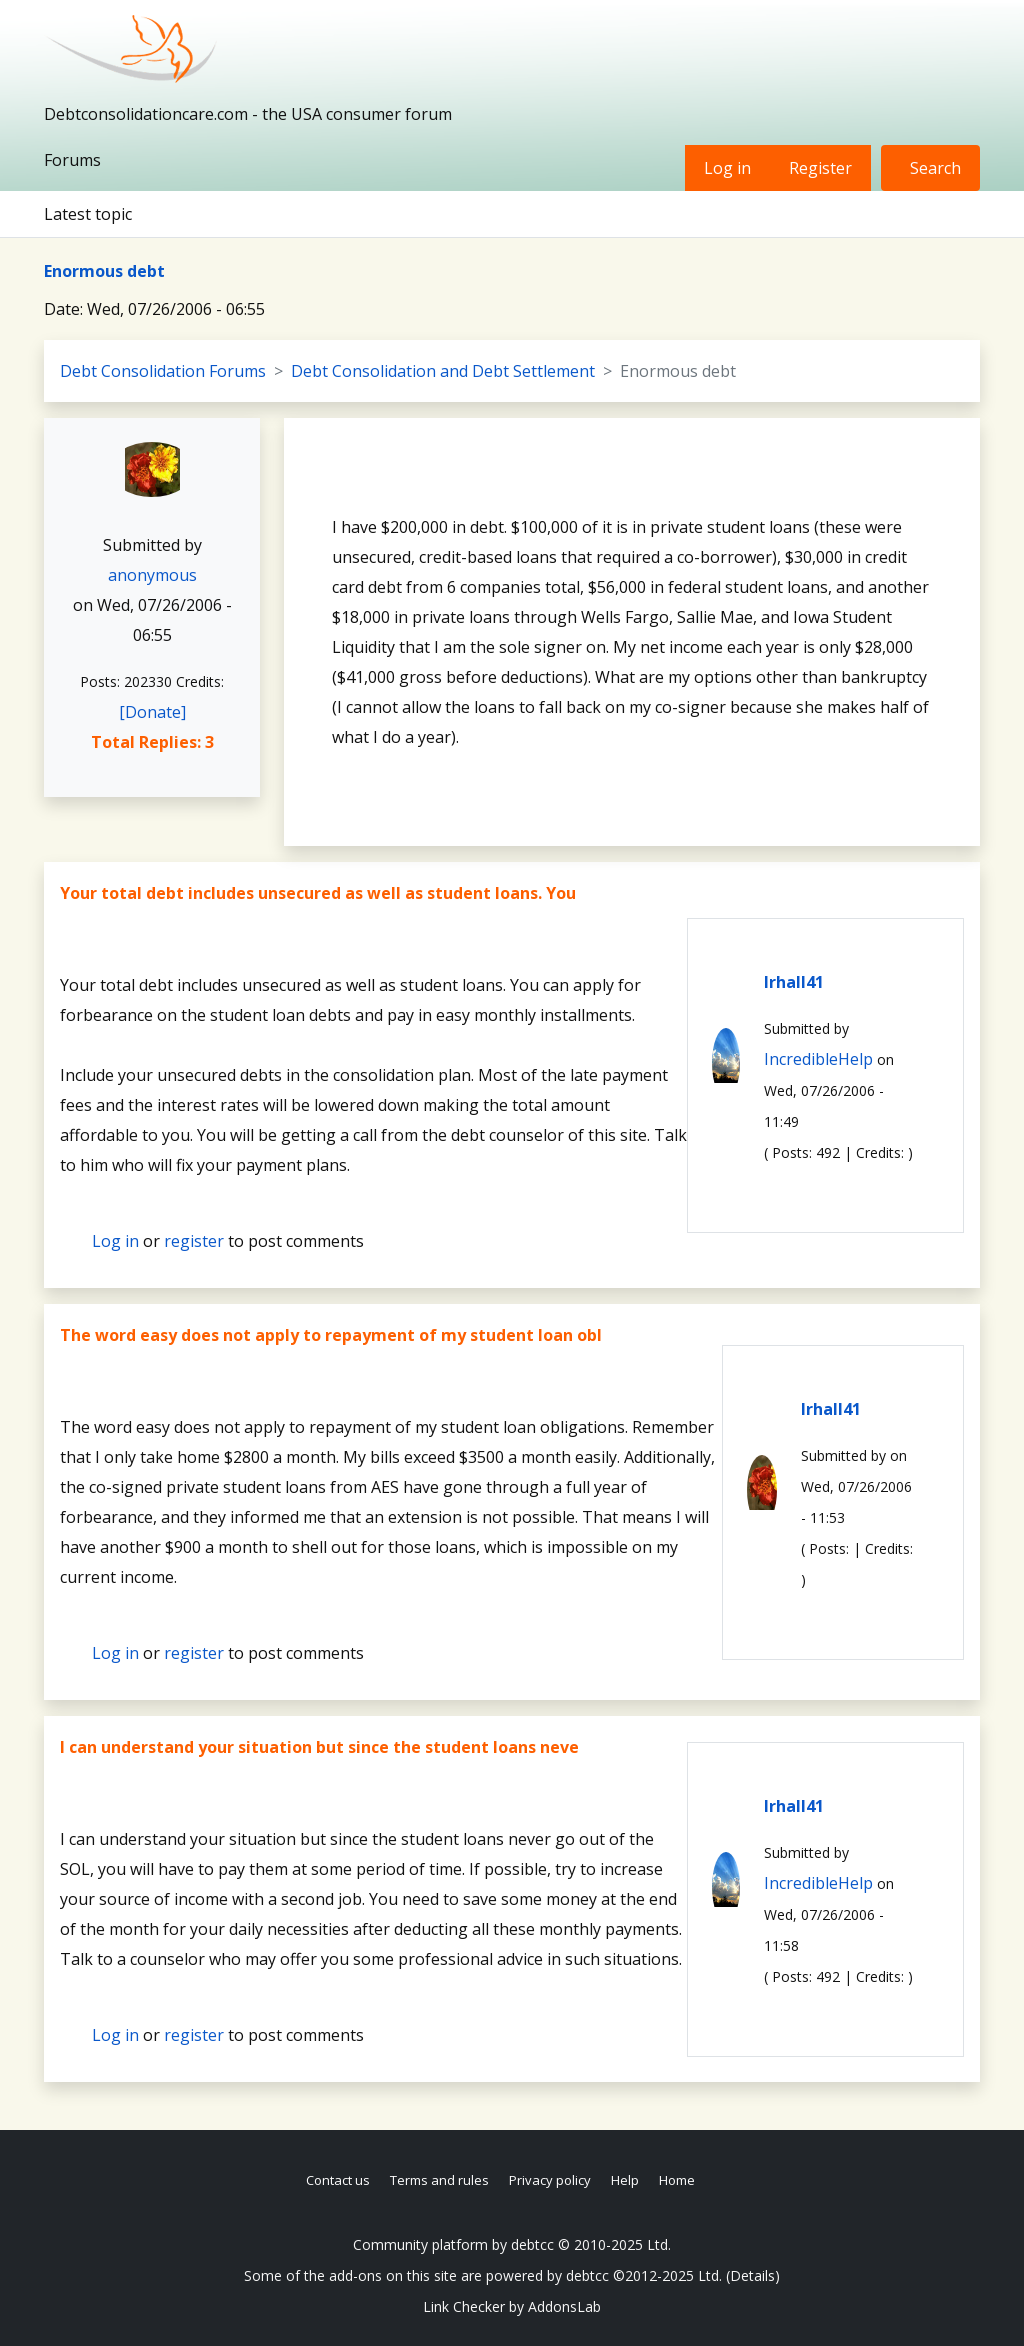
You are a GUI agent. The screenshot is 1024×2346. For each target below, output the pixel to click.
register (194, 1241)
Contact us (338, 2180)
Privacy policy (550, 2180)
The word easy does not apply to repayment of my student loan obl (331, 1335)
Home (677, 2180)
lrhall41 (794, 982)
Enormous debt (104, 271)
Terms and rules (439, 2180)
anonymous (152, 575)
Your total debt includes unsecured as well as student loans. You (318, 893)
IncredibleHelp (818, 1059)
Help (625, 2180)
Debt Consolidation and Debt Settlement (443, 371)
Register (820, 168)
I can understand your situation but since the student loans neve (319, 1747)
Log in (727, 168)
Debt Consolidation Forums (163, 371)
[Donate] (152, 712)
